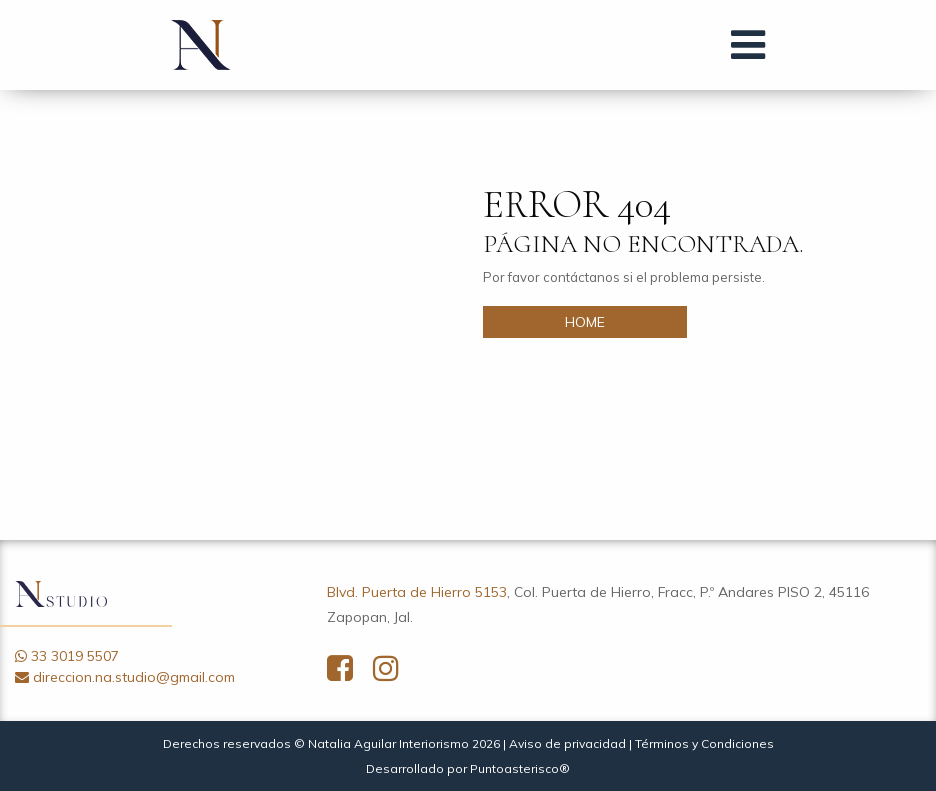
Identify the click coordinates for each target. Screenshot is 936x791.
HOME (585, 322)
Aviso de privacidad (567, 743)
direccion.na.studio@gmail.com (134, 677)
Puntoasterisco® (520, 768)
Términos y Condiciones (704, 743)
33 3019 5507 (75, 656)
